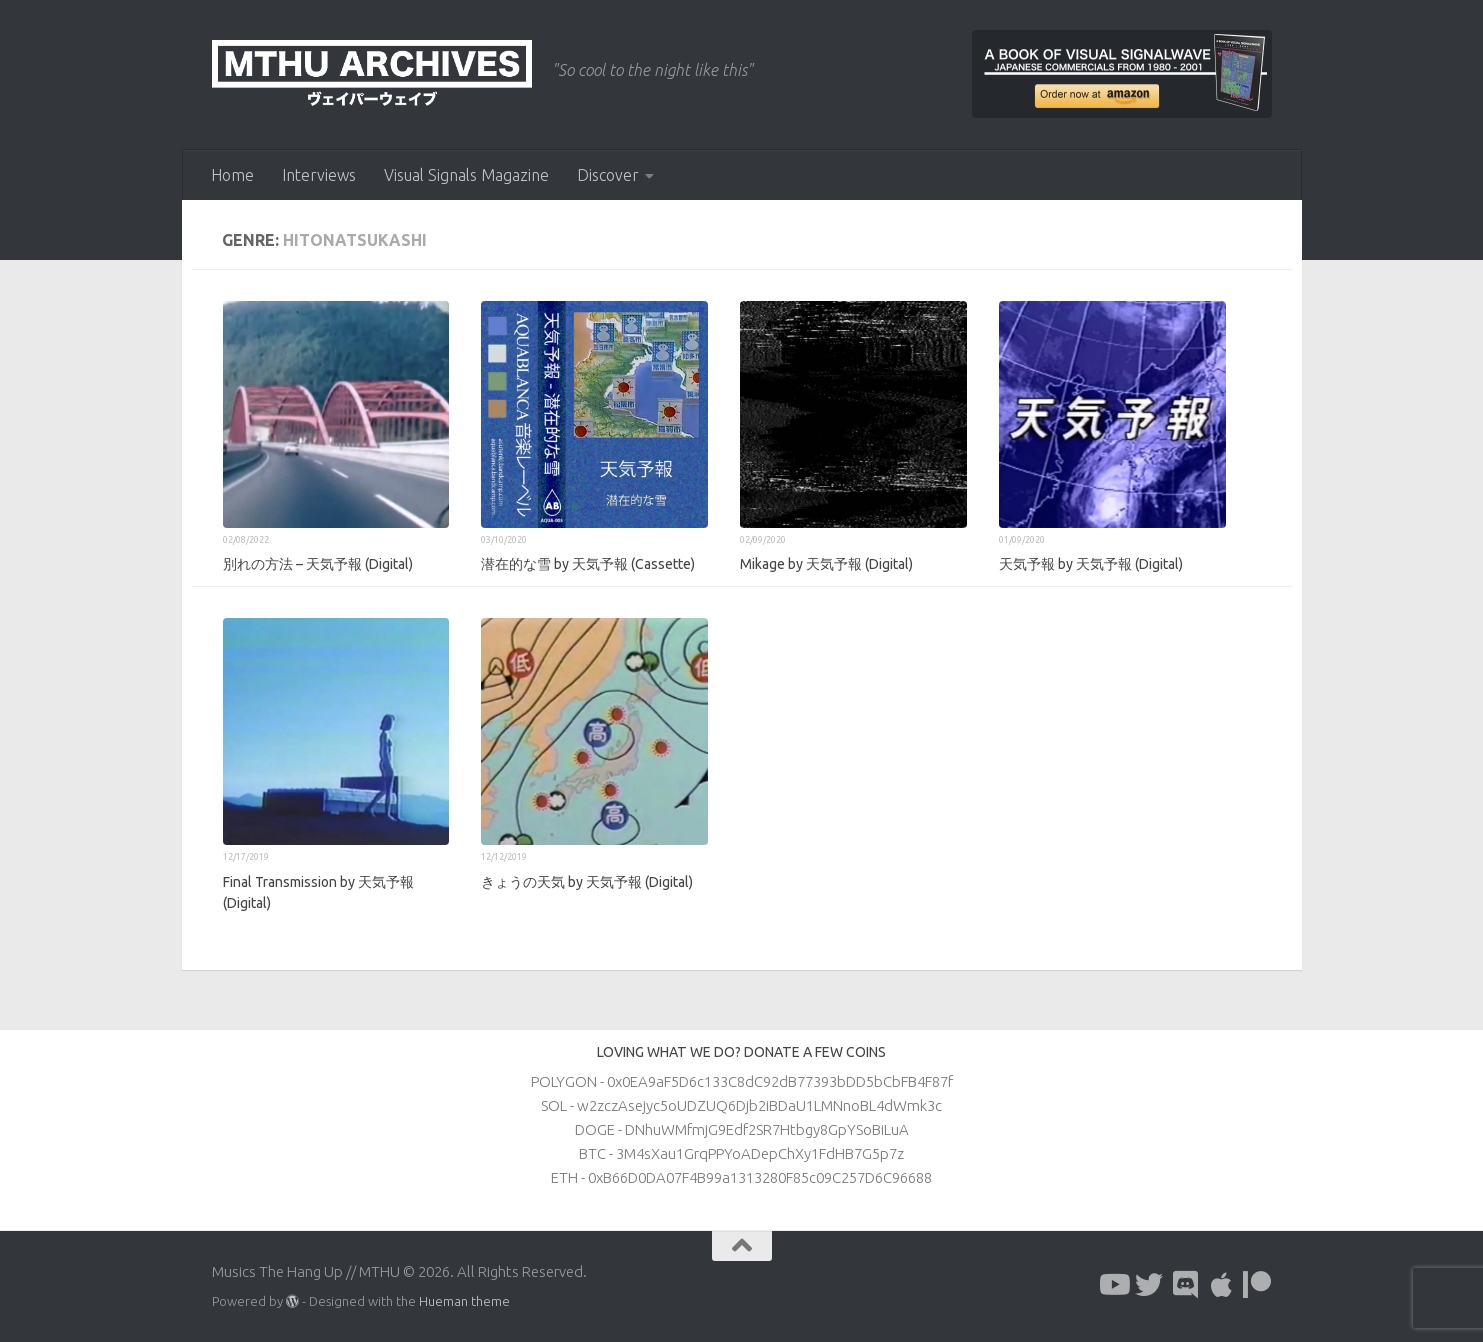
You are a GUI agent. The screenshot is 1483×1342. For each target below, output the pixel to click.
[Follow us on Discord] (1185, 1285)
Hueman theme (464, 1301)
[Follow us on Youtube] (1113, 1285)
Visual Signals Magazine (466, 175)
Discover (608, 175)
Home (232, 175)
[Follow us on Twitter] (1149, 1285)
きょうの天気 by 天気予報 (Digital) (587, 882)
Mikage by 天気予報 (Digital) (826, 564)
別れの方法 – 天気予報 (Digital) (318, 564)
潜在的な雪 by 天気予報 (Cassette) (588, 564)
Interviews (319, 175)
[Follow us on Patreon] (1257, 1285)
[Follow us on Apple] (1221, 1285)
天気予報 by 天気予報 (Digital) (1091, 564)
